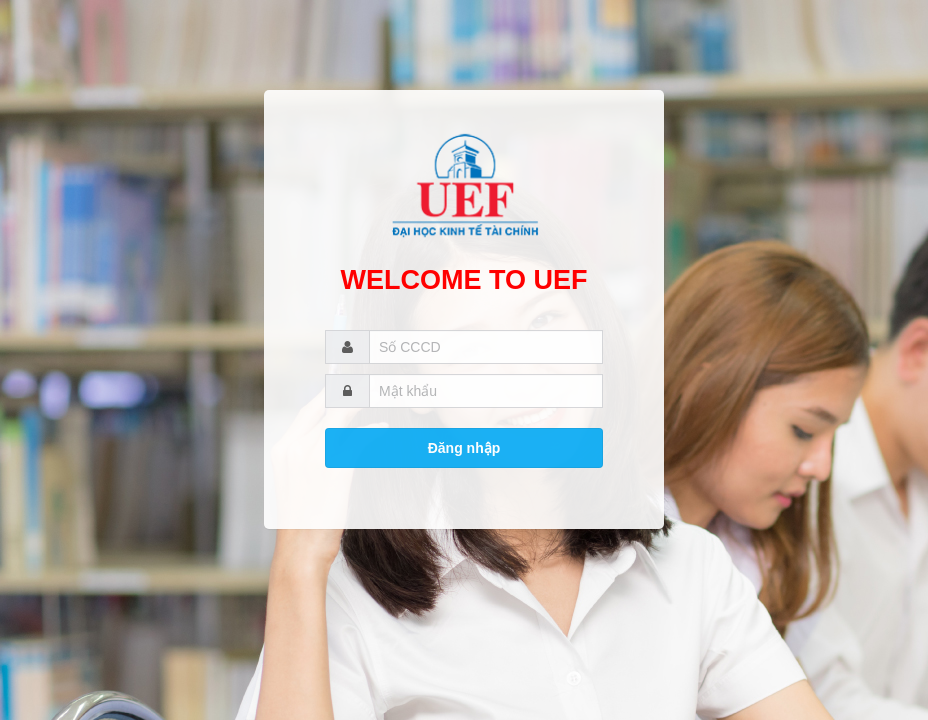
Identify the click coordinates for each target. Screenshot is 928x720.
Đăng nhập (464, 448)
